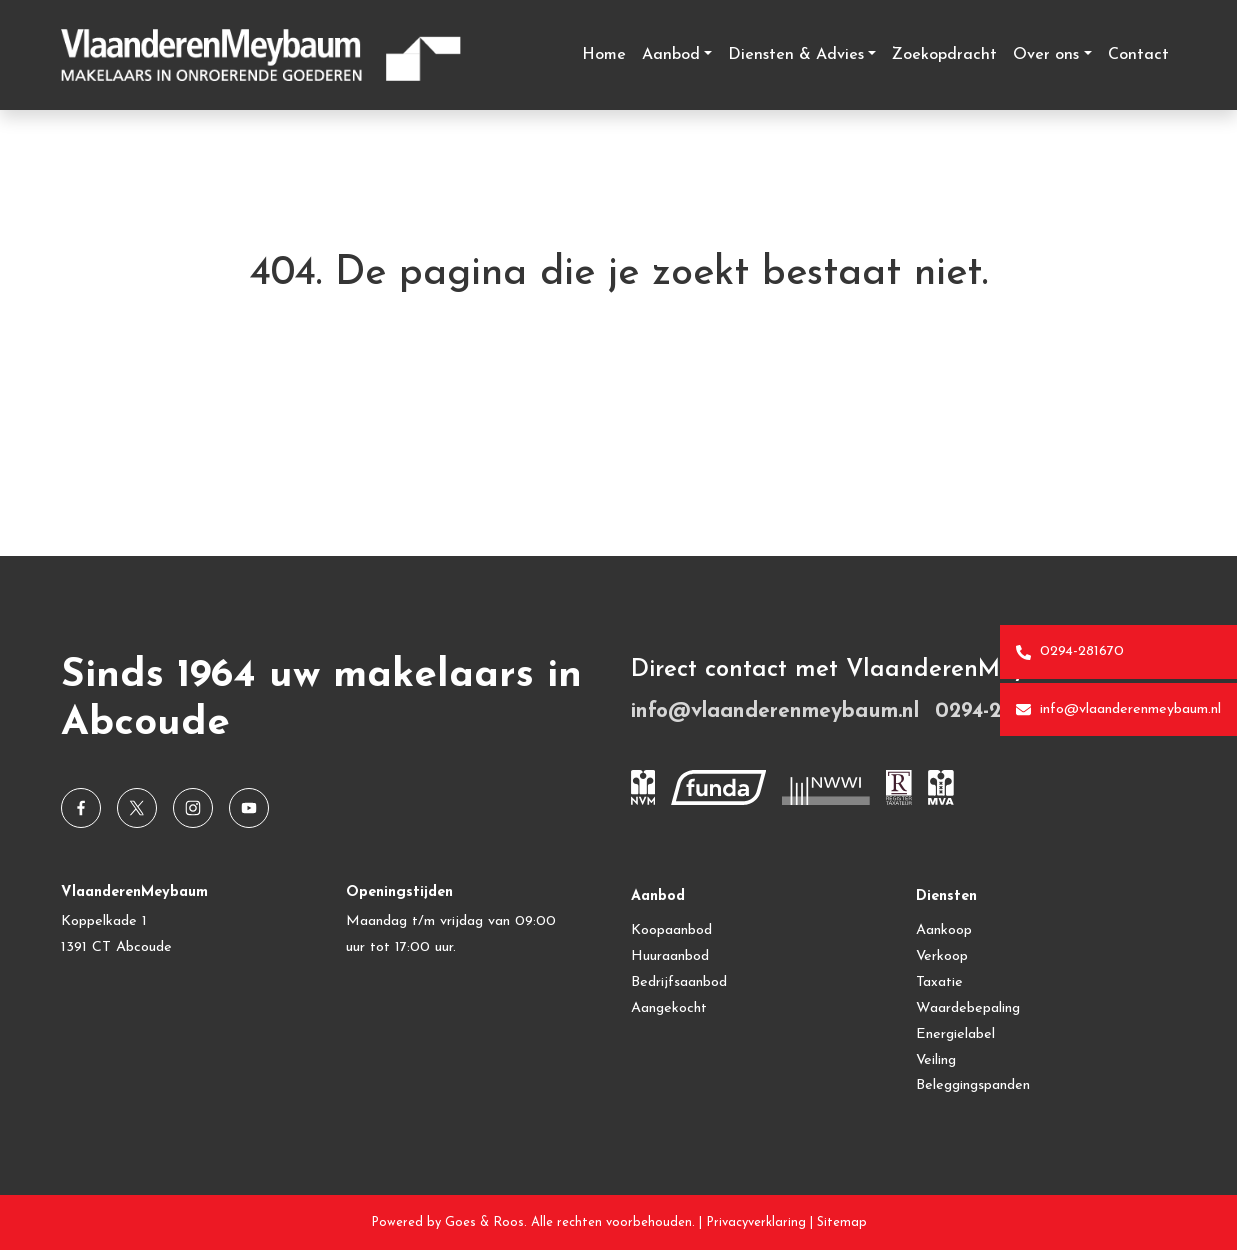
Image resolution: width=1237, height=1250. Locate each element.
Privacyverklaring (756, 1222)
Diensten (946, 896)
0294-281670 (1070, 652)
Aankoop (944, 930)
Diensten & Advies (796, 55)
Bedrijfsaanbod (679, 982)
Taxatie (939, 982)
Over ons (1046, 55)
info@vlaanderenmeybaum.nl (1118, 710)
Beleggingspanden (973, 1085)
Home (604, 55)
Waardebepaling (968, 1008)
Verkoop (942, 956)
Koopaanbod (671, 930)
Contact (1138, 55)
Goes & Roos (484, 1222)
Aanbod (671, 55)
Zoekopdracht (944, 55)
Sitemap (842, 1222)
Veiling (936, 1060)
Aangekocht (669, 1008)
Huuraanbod (670, 956)
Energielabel (955, 1034)
